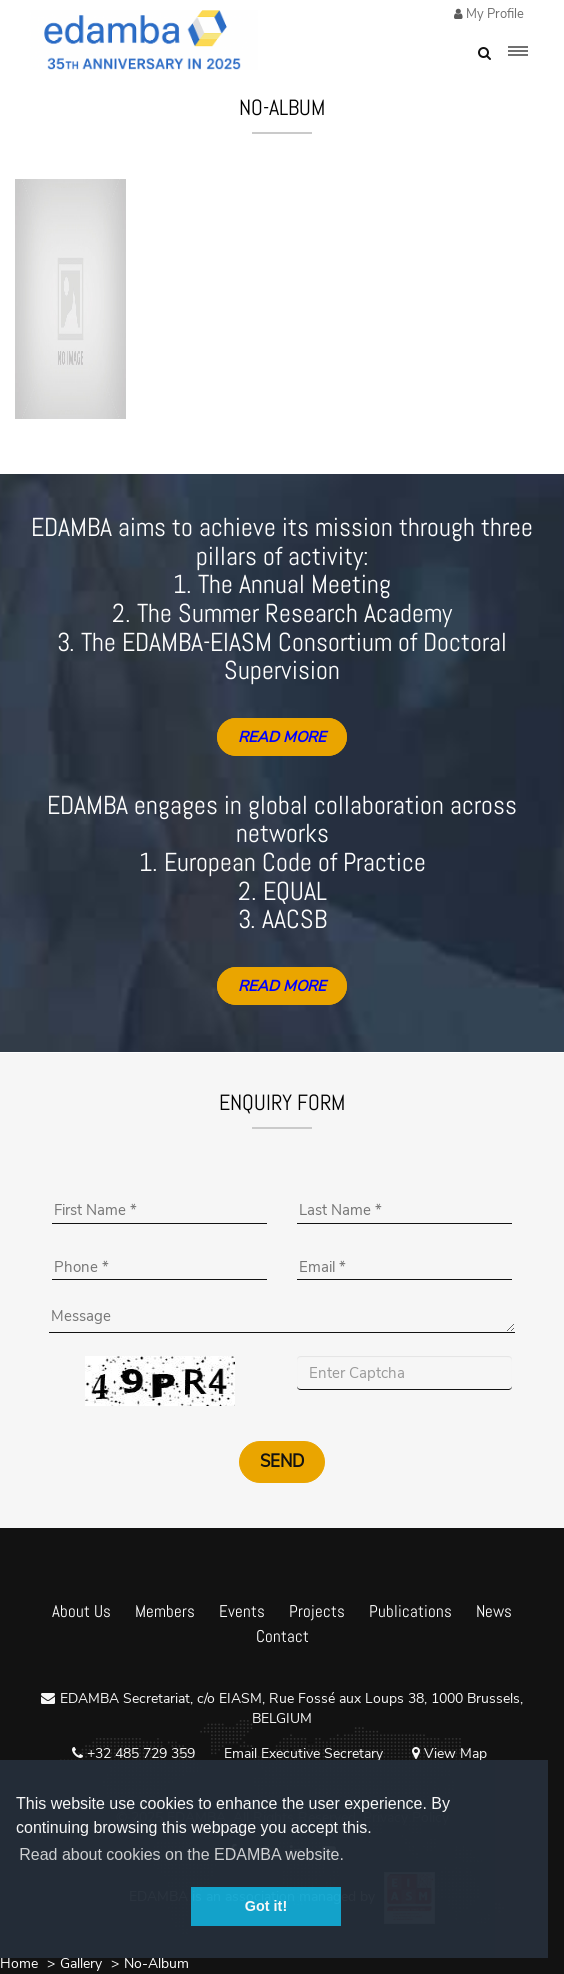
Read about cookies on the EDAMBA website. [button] (181, 1854)
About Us (81, 1611)
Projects (317, 1611)
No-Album (156, 1963)
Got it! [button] (266, 1906)
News (494, 1611)
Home (19, 1963)
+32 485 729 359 (139, 1753)
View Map (449, 1753)
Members (165, 1611)
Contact (282, 1636)
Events (242, 1611)
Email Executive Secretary (303, 1753)
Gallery (81, 1963)
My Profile (493, 14)
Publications (410, 1611)
